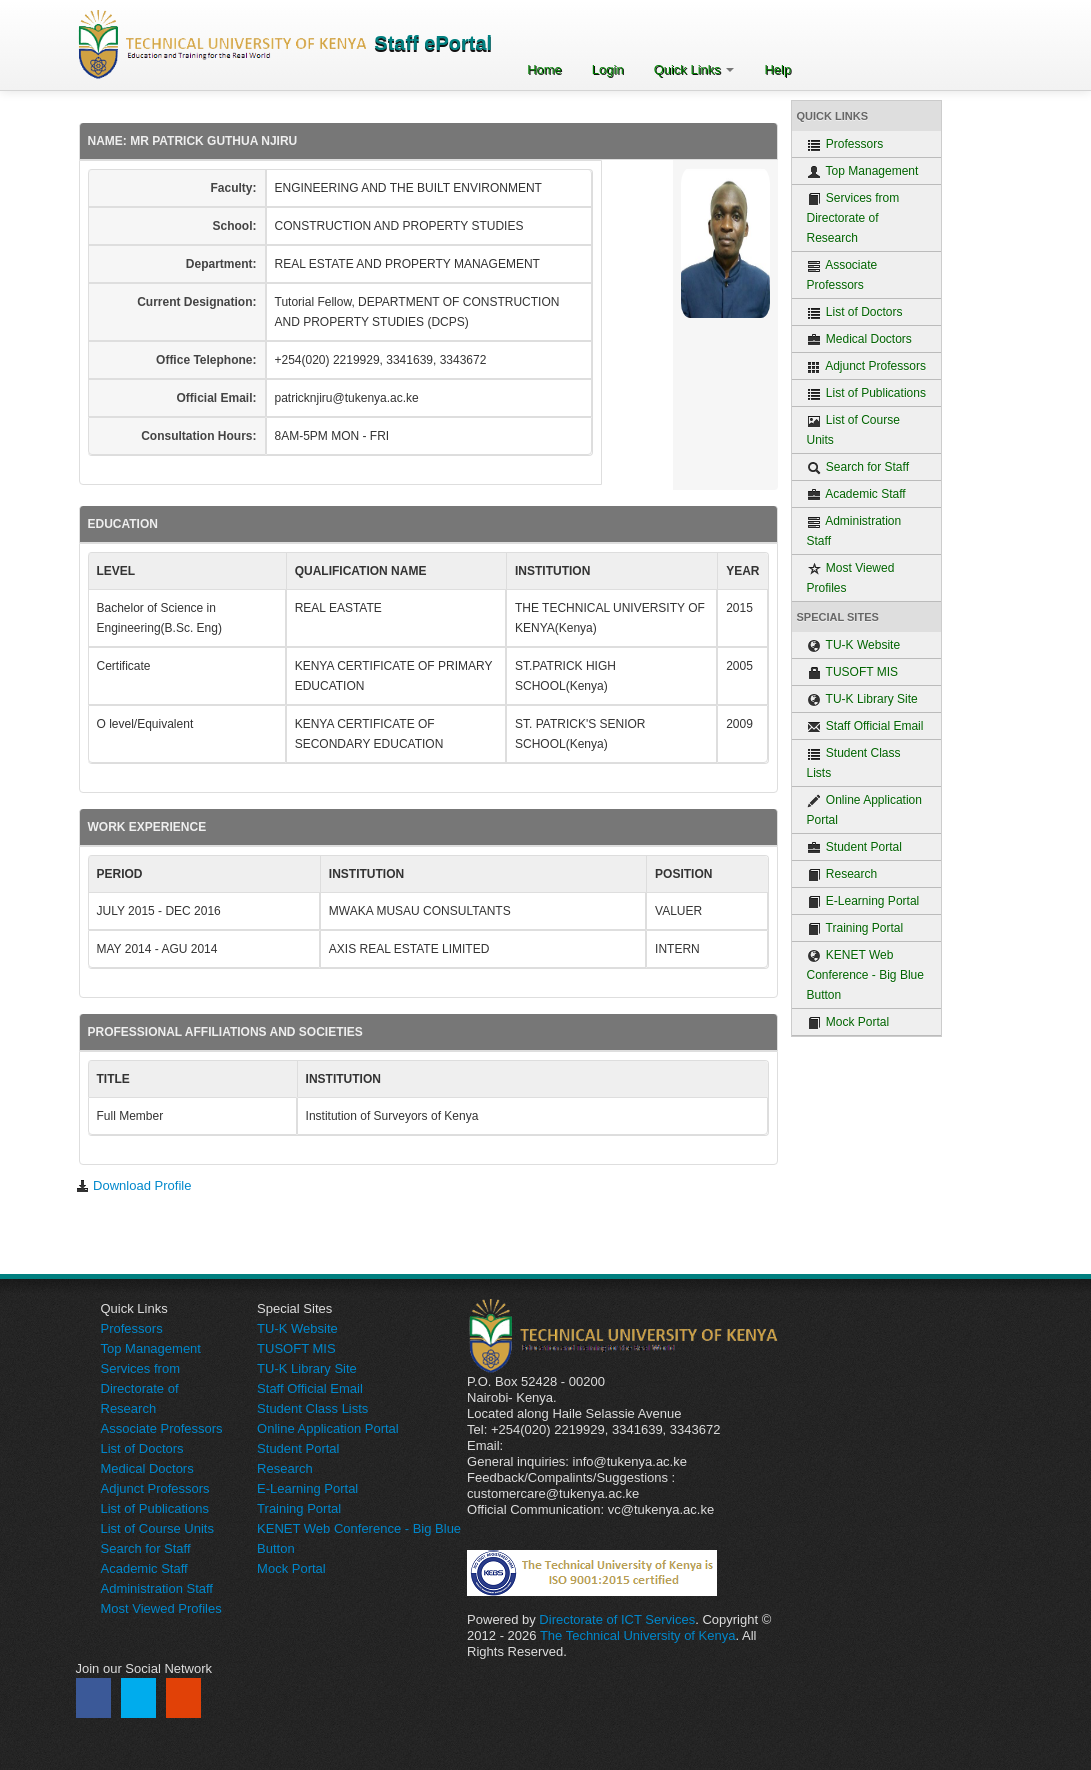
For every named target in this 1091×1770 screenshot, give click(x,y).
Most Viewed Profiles (851, 578)
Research (842, 874)
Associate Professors (842, 275)
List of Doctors (855, 312)
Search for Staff (858, 467)
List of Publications (866, 393)
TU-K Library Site (862, 699)
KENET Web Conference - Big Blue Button (865, 975)
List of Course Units (853, 430)
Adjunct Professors (866, 366)
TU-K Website (854, 645)
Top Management (863, 171)
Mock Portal (848, 1022)
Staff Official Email (865, 726)
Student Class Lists (854, 763)
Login (608, 69)
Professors (845, 144)
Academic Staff (856, 494)
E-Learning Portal (863, 901)
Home (544, 69)
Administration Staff (854, 531)
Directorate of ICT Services (617, 1619)
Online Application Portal (864, 810)
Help (777, 69)
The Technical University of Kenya (638, 1635)
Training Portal (855, 928)
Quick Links (694, 69)
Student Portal (854, 847)
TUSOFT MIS (853, 672)
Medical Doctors (859, 339)
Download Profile (134, 1185)
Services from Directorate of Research (853, 218)
